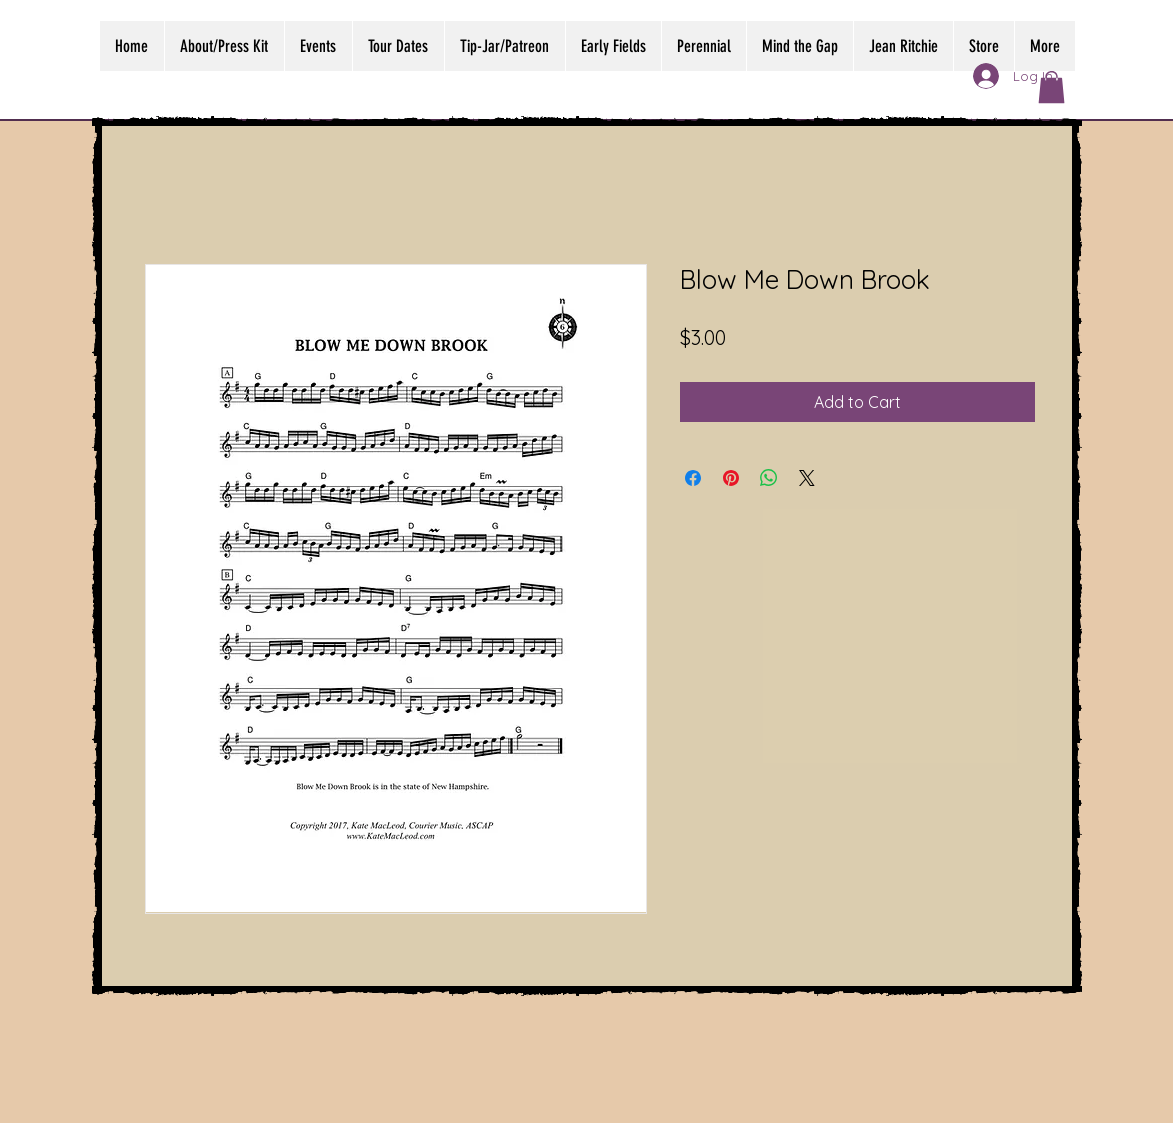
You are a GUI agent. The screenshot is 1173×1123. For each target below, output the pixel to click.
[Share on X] (807, 478)
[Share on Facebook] (693, 478)
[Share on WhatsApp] (769, 478)
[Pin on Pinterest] (731, 478)
